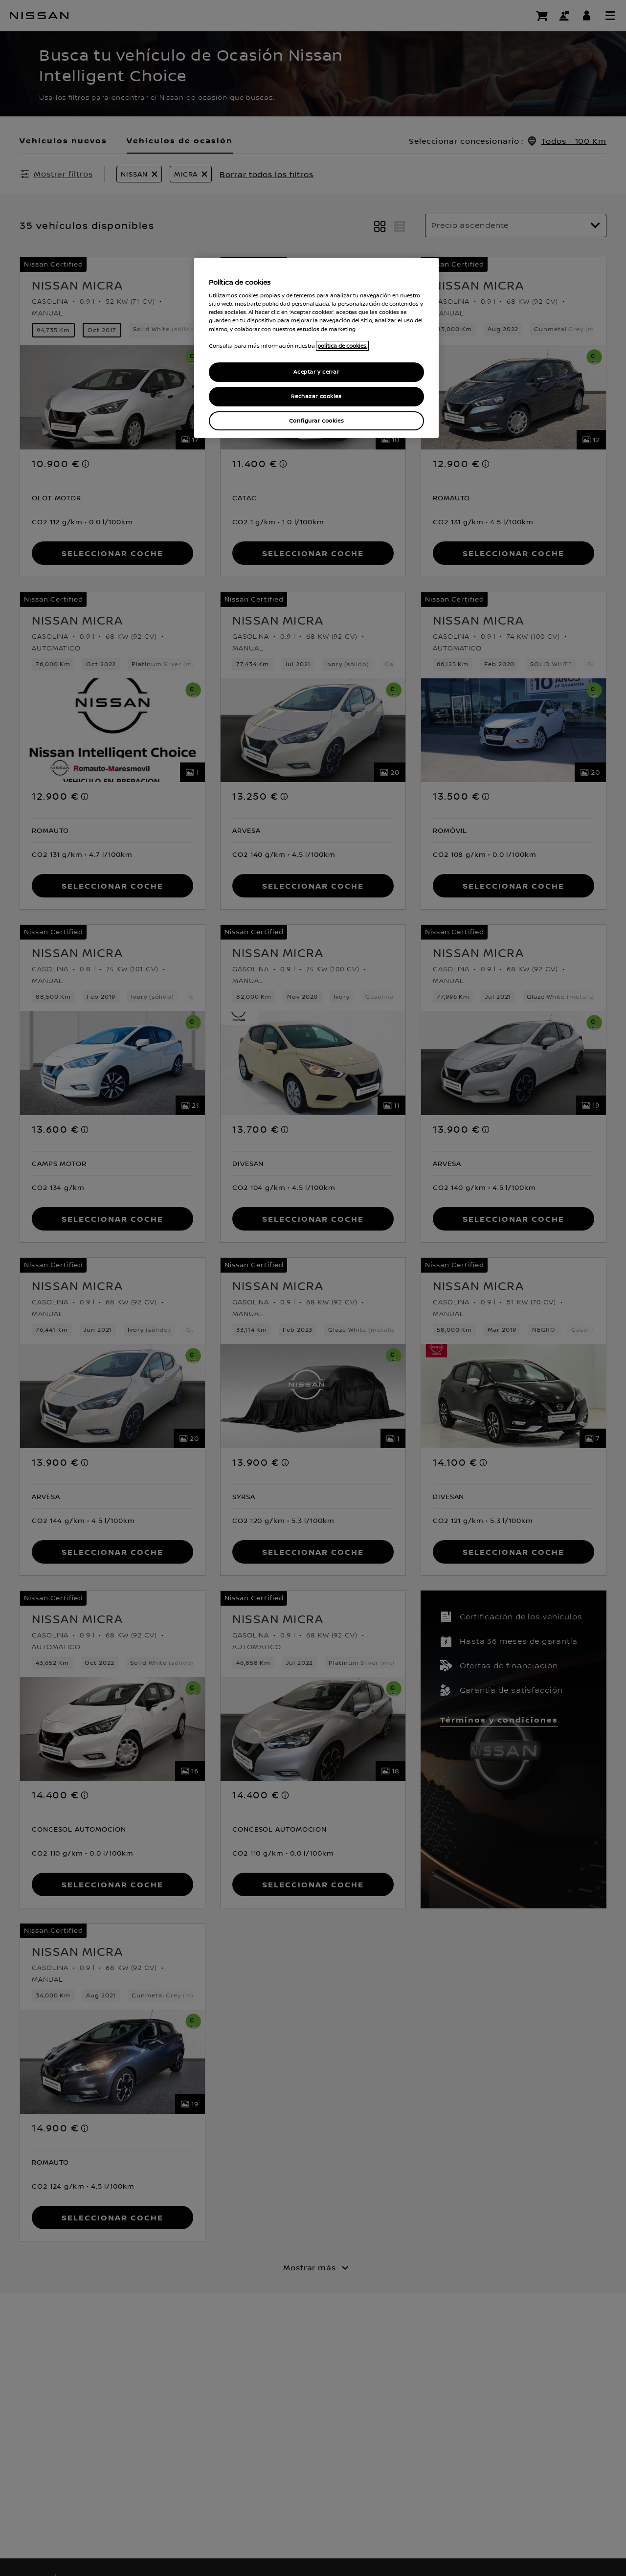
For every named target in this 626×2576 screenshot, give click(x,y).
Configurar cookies (316, 421)
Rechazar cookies (316, 396)
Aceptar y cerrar (316, 372)
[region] (316, 348)
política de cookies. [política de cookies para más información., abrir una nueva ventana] (342, 345)
